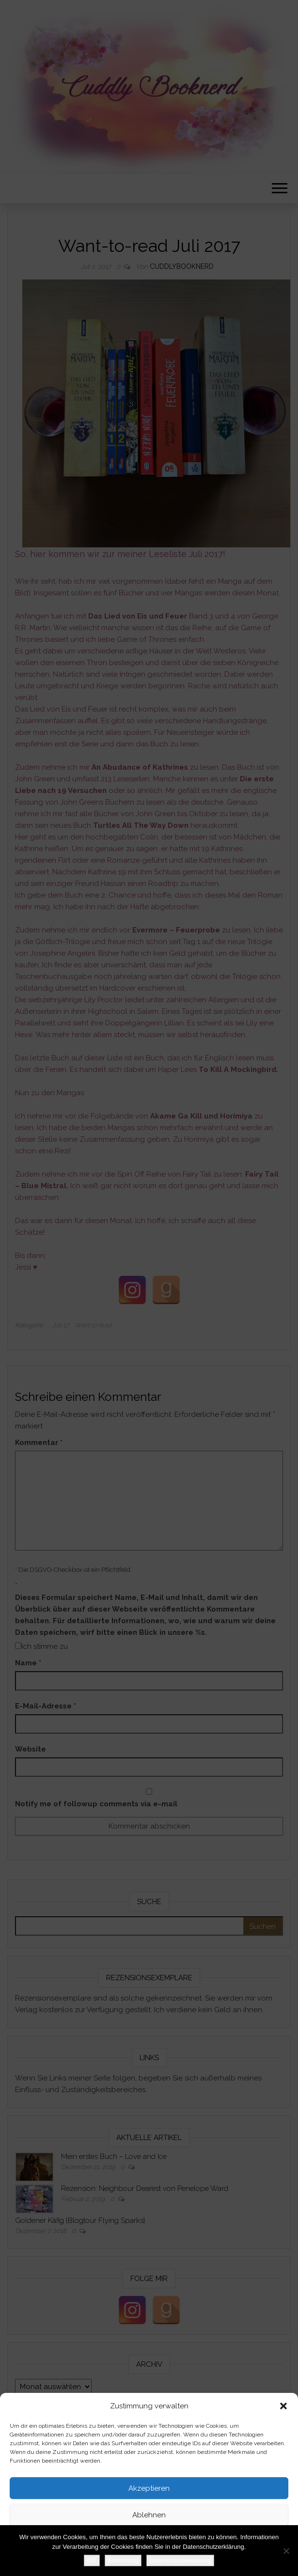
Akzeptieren (149, 2488)
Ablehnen (149, 2515)
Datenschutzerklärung (134, 2563)
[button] (283, 2406)
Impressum (184, 2563)
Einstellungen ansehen (149, 2541)
